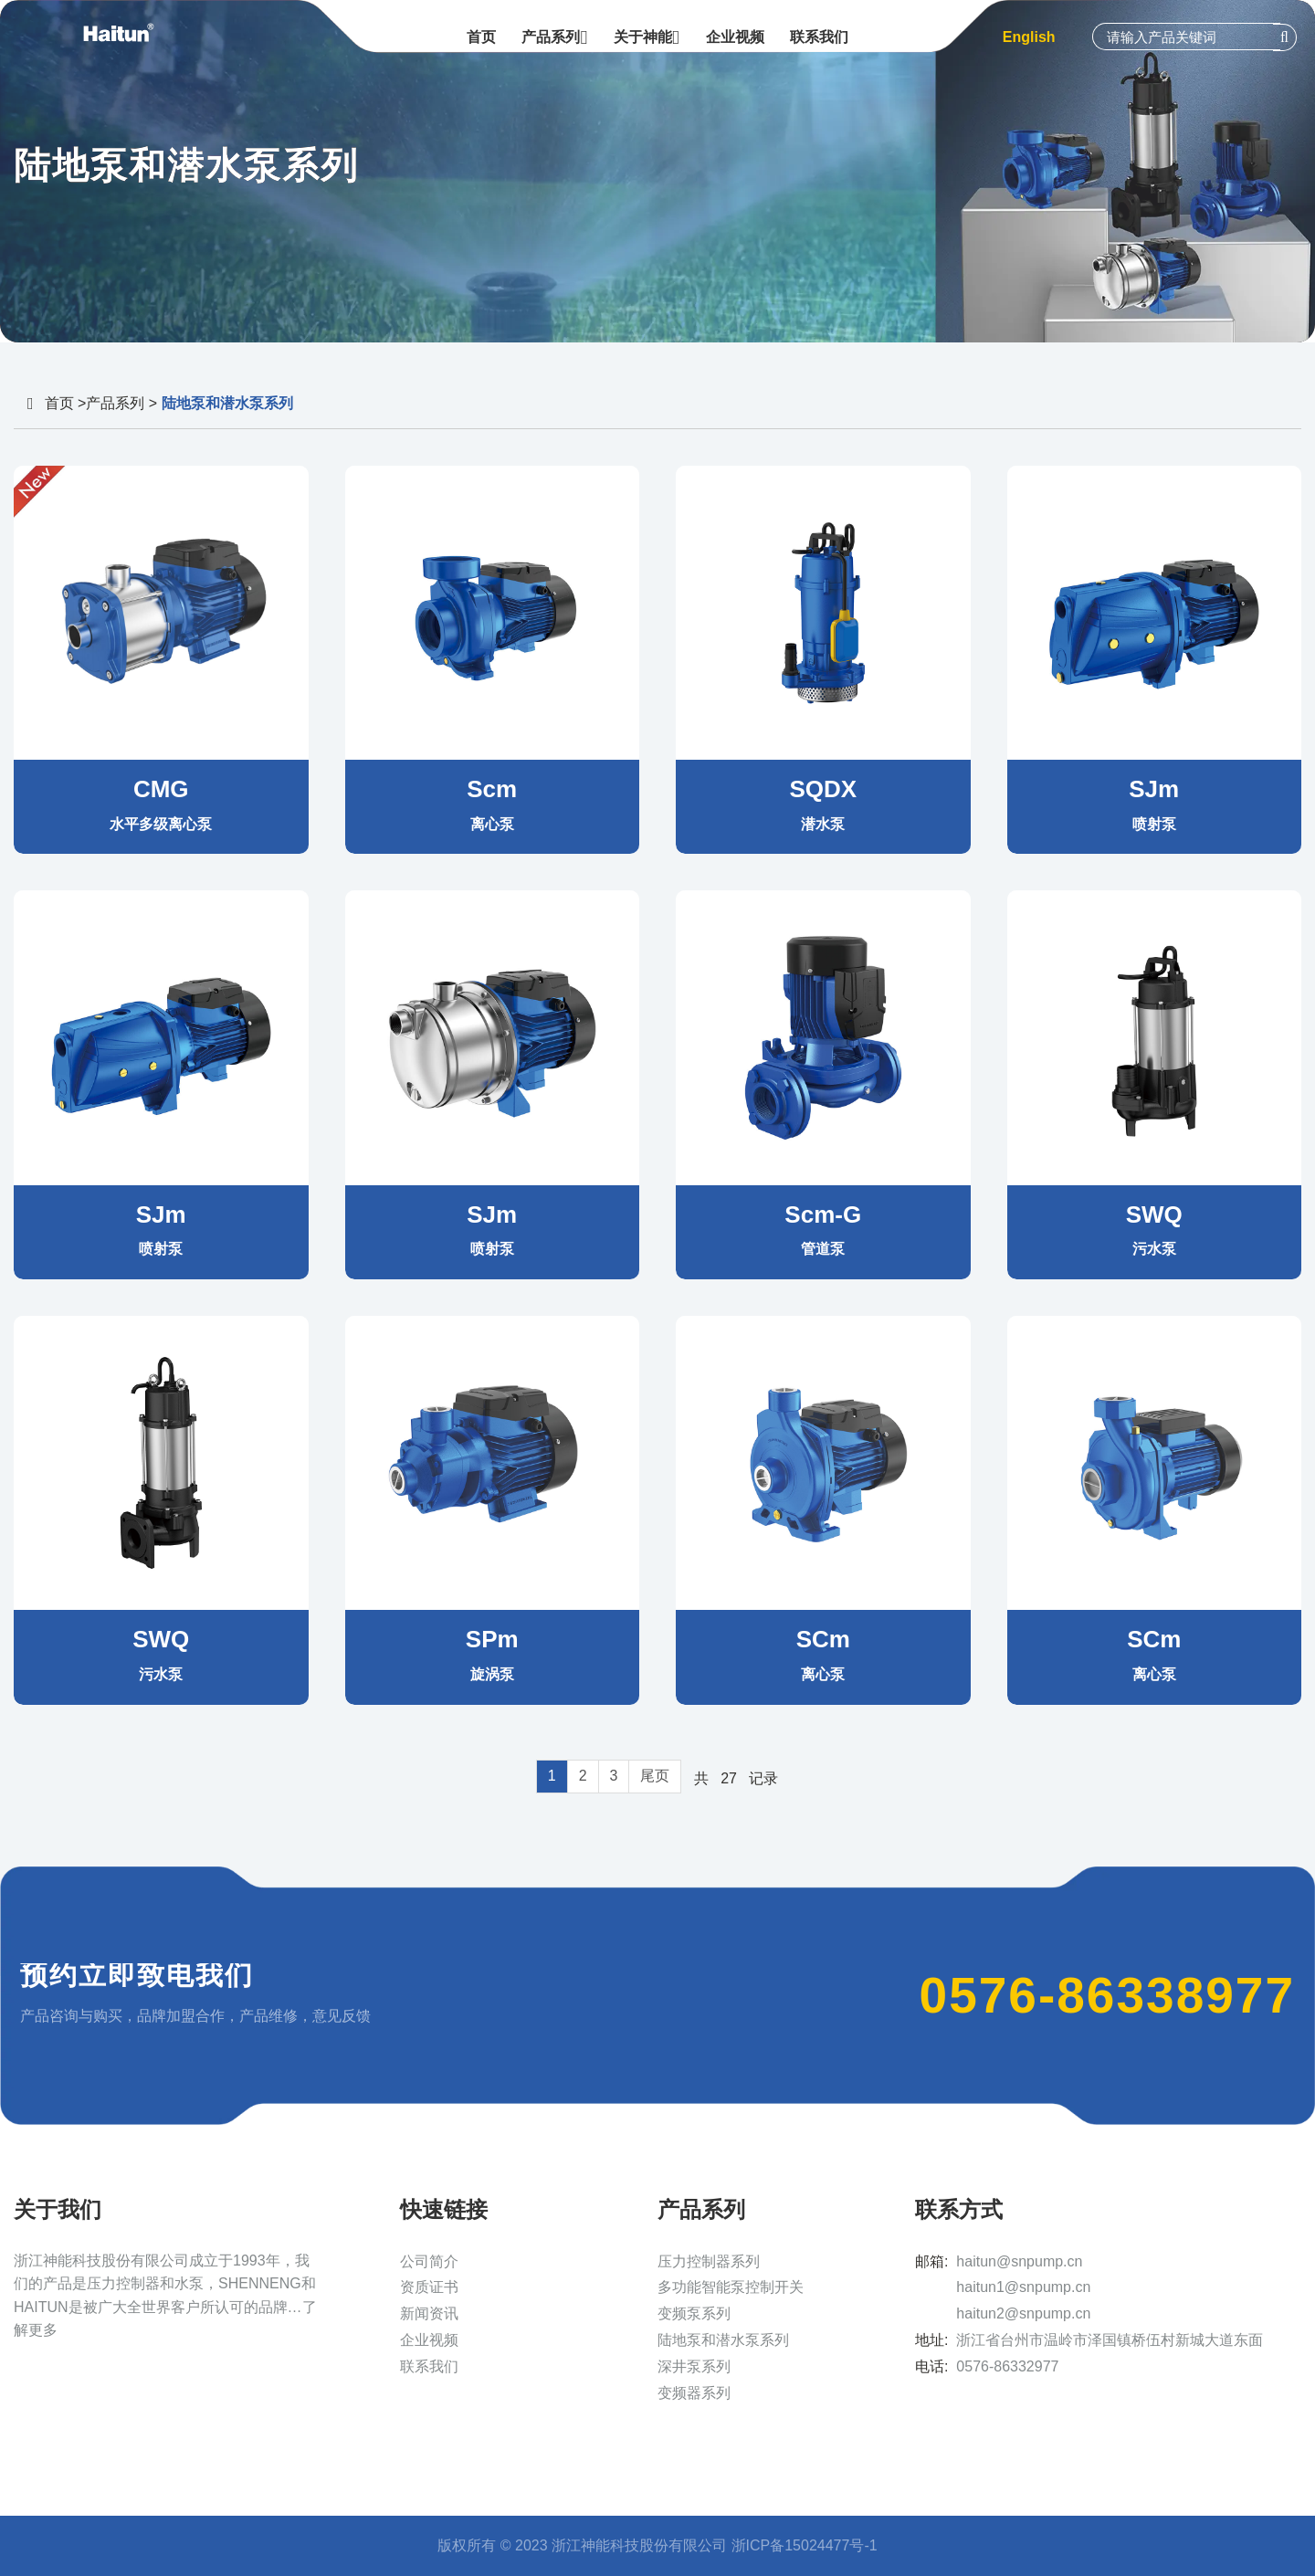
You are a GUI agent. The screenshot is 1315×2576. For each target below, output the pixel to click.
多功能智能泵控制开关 (731, 2287)
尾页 (654, 1775)
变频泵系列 (694, 2313)
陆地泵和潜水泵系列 (723, 2340)
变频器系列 (694, 2393)
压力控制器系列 (709, 2261)
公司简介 (429, 2261)
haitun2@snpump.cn (1023, 2313)
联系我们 (429, 2366)
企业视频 (429, 2340)
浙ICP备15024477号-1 (804, 2545)
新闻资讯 (429, 2313)
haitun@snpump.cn (1019, 2261)
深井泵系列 (694, 2366)
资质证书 (429, 2287)
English (1029, 37)
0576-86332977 (1007, 2366)
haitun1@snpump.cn (1023, 2287)
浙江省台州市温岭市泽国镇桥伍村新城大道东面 (1109, 2340)
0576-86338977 (1107, 1995)
